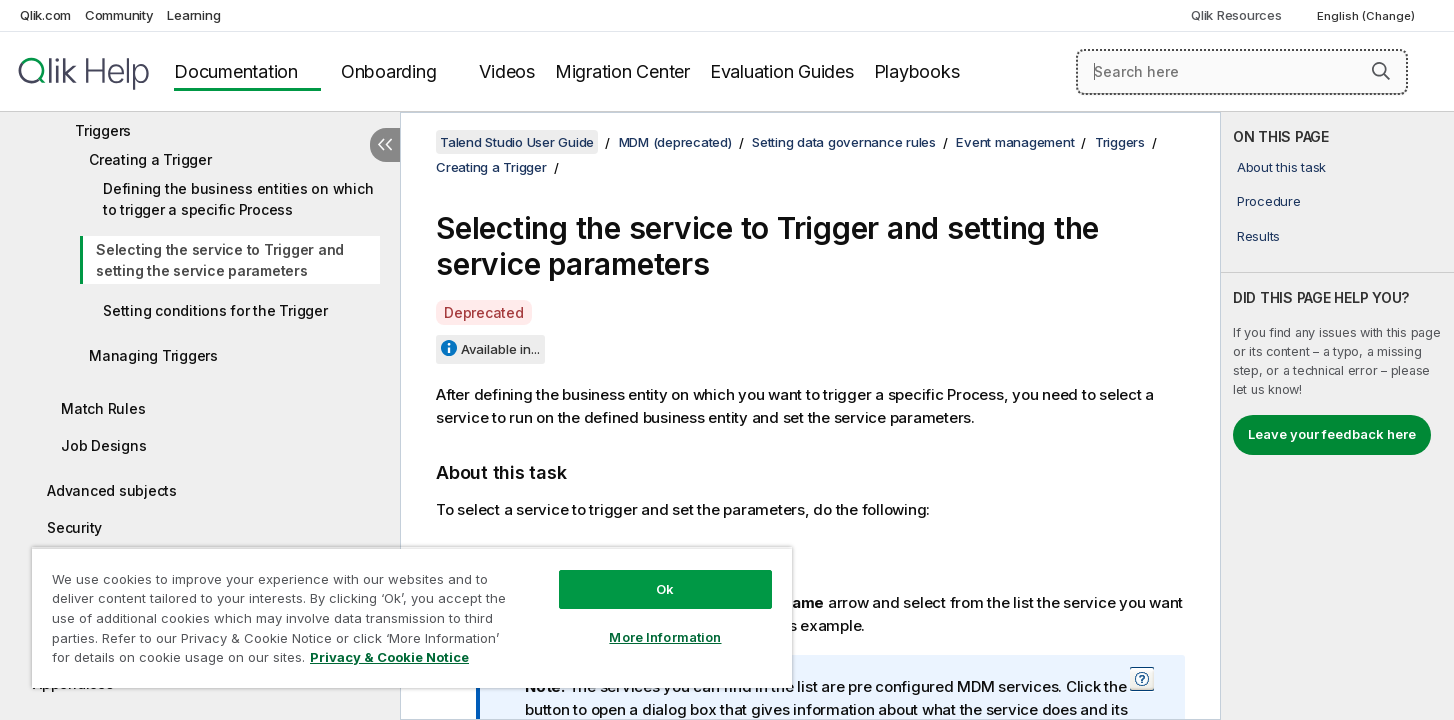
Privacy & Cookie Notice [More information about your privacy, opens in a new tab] (389, 657)
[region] (412, 617)
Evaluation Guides (782, 71)
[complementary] (1337, 416)
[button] (1381, 71)
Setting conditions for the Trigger (215, 310)
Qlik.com (45, 15)
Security (74, 527)
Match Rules (103, 408)
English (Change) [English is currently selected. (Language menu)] (1367, 16)
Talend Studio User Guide (517, 142)
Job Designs (103, 445)
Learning (193, 15)
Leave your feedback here (1332, 434)
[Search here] (1242, 72)
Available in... (500, 349)
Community (119, 15)
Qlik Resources (1236, 15)
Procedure (1269, 201)
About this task (1281, 167)
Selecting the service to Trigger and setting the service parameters (220, 260)
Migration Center (622, 71)
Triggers (103, 130)
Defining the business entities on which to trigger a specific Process (238, 199)
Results (1258, 236)
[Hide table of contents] (385, 145)
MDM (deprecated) (675, 142)
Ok (665, 589)
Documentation (236, 71)
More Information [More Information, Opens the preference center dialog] (665, 637)
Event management (1015, 142)
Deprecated (484, 312)
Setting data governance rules (844, 142)
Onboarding (389, 71)
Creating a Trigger (150, 159)
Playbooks (917, 71)
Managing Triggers (153, 355)
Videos (507, 71)
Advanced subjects (112, 490)
